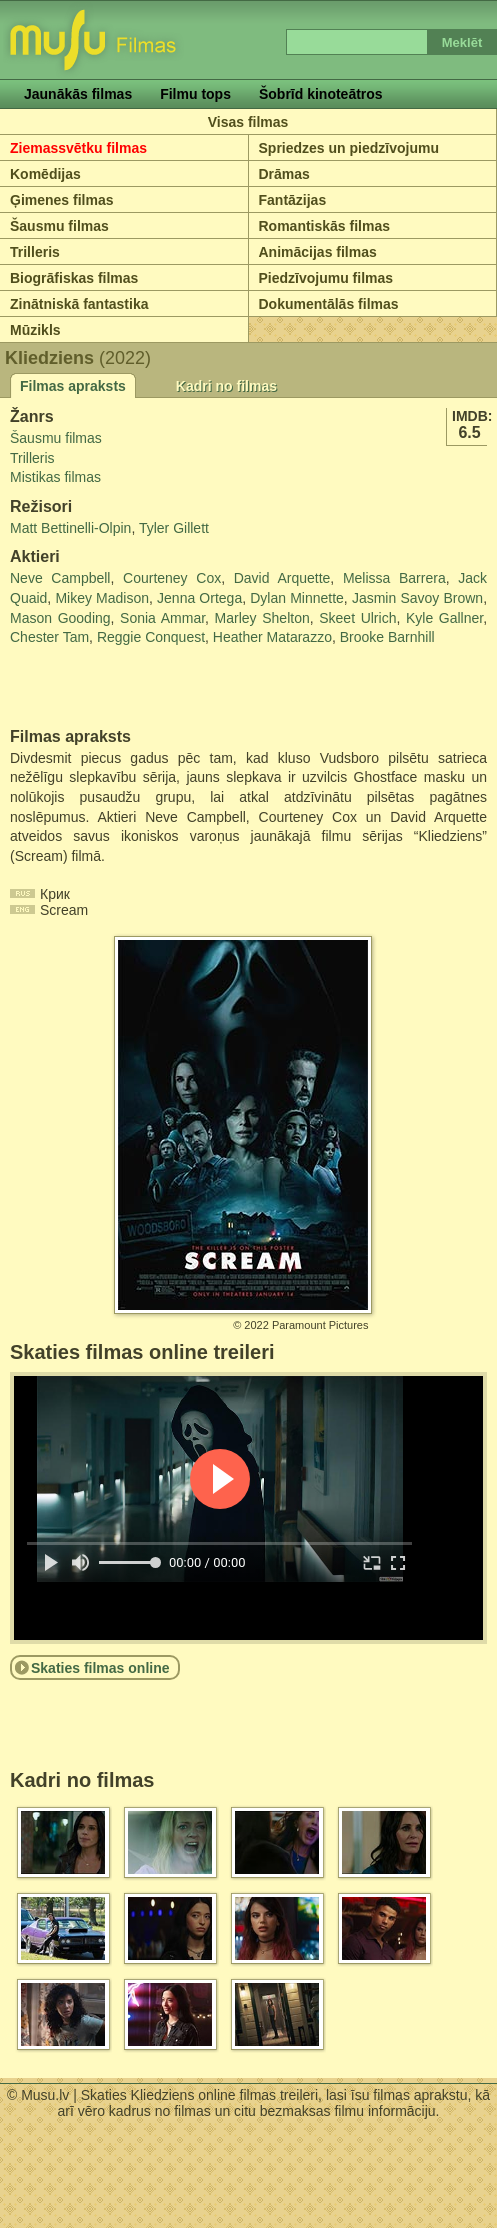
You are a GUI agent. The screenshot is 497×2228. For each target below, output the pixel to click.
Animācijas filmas (318, 252)
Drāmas (284, 174)
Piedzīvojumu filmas (326, 278)
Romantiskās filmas (325, 226)
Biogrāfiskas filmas (74, 278)
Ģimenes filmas (62, 200)
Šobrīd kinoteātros (321, 94)
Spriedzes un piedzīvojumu (349, 148)
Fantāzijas (293, 200)
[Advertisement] (127, 688)
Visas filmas (248, 122)
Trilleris (35, 252)
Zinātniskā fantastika (79, 304)
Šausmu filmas (59, 226)
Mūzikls (35, 330)
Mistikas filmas (55, 477)
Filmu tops (195, 94)
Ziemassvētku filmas (78, 148)
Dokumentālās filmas (329, 304)
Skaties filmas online (100, 1668)
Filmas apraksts (73, 386)
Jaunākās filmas (78, 94)
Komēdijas (45, 174)
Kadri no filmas (226, 386)
